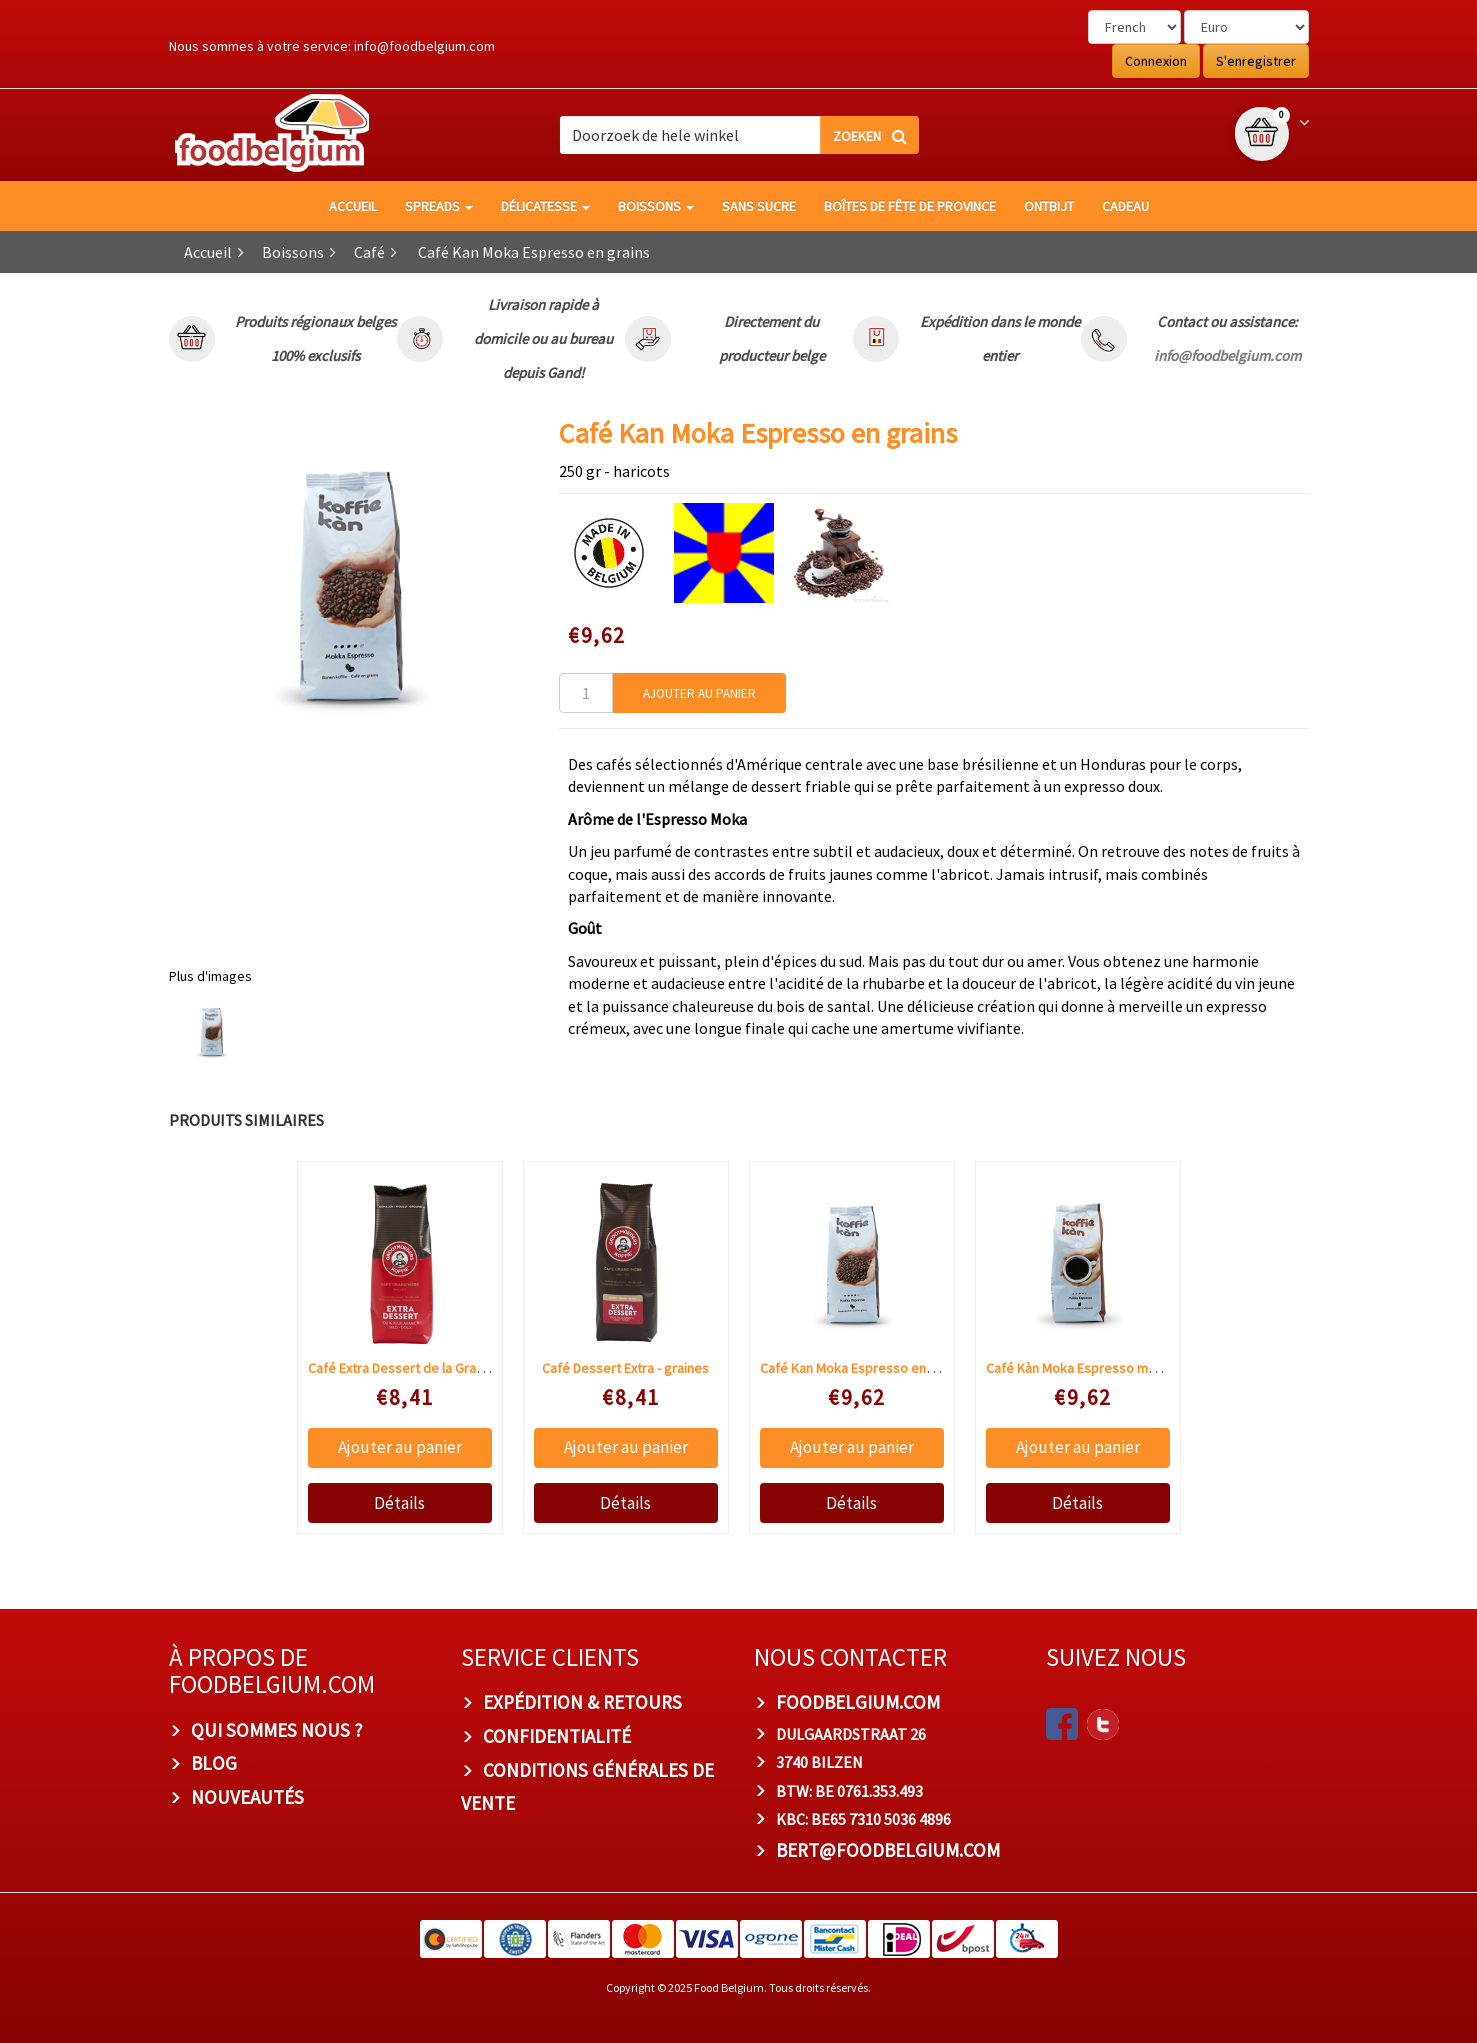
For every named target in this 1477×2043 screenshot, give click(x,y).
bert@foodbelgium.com (888, 1850)
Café (369, 252)
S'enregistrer (1256, 61)
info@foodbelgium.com (424, 46)
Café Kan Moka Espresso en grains (863, 1368)
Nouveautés (247, 1797)
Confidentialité (557, 1736)
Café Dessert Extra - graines (625, 1368)
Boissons (656, 206)
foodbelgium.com (858, 1702)
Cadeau (1125, 206)
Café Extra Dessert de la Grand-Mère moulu (436, 1368)
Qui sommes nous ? (277, 1730)
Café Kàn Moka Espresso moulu (1079, 1368)
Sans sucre (759, 206)
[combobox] (739, 135)
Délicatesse (545, 206)
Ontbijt (1049, 206)
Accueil (353, 206)
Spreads (439, 206)
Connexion (1156, 61)
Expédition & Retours (582, 1702)
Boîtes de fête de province (910, 206)
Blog (214, 1763)
